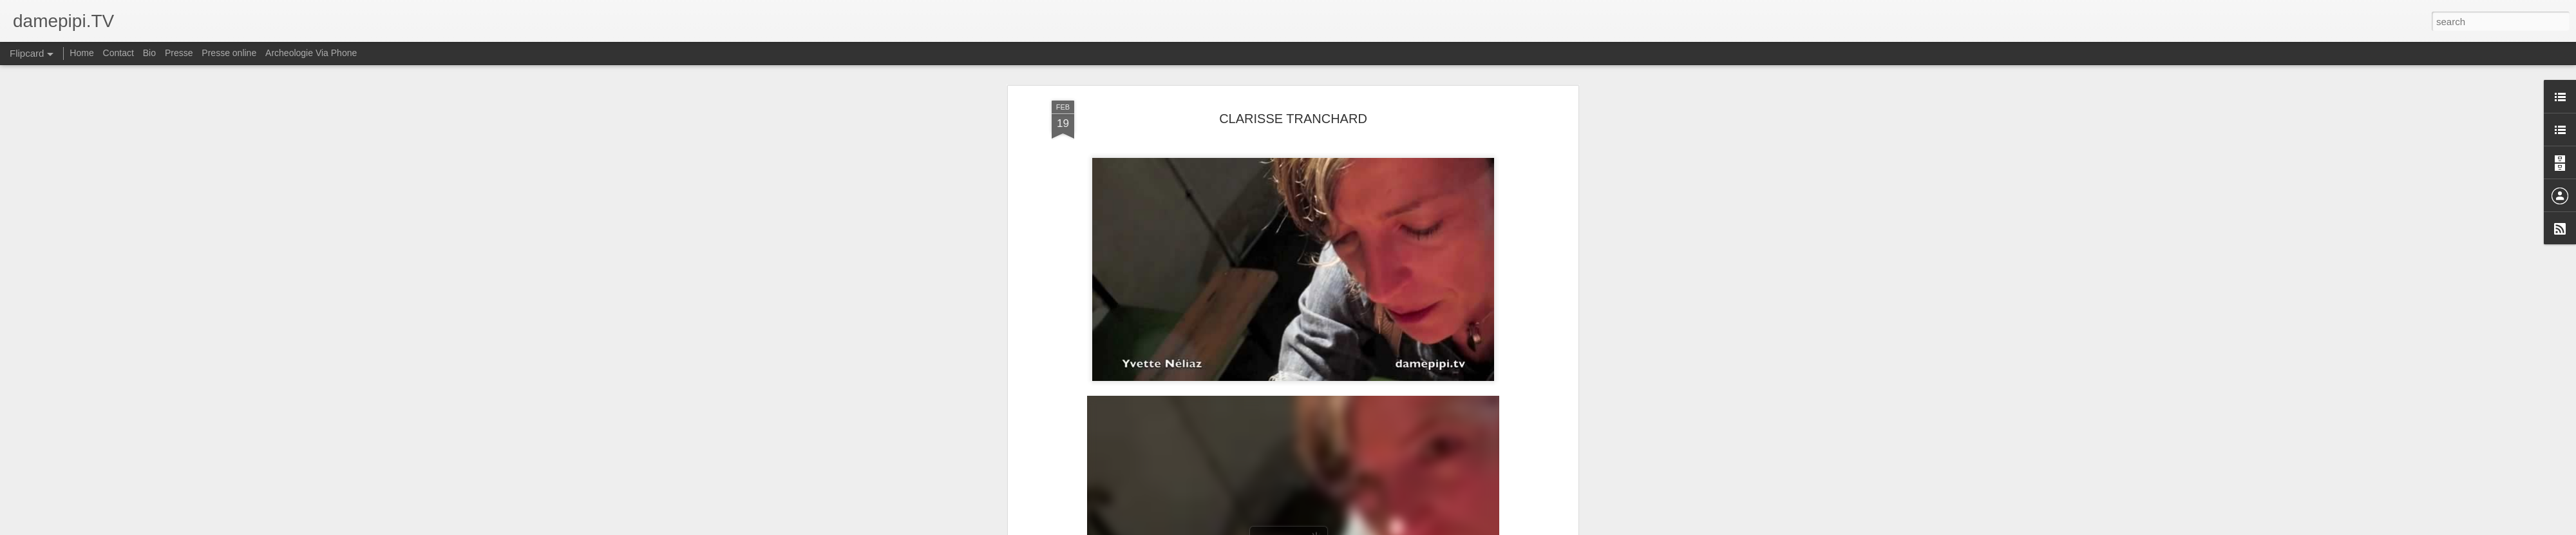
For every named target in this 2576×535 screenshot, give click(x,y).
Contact (118, 53)
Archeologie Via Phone (311, 53)
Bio (149, 53)
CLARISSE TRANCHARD (1293, 119)
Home (81, 53)
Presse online (229, 53)
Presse (179, 53)
